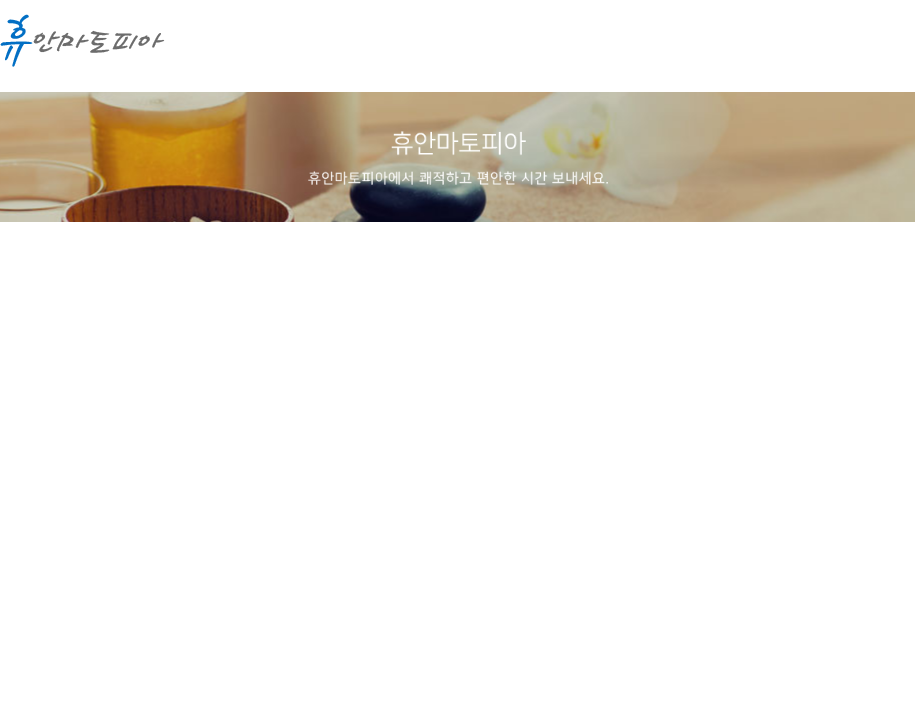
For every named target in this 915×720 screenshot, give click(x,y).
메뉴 (880, 50)
